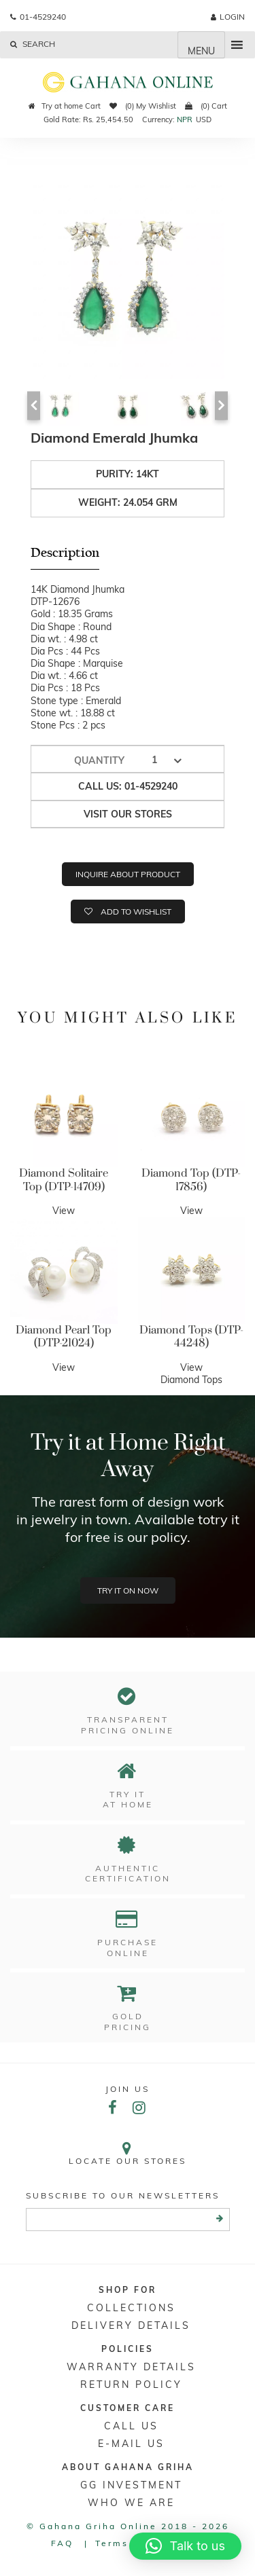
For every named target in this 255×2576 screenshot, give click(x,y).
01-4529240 (38, 17)
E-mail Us (131, 2443)
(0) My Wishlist (142, 106)
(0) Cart (206, 106)
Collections (131, 2308)
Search (32, 44)
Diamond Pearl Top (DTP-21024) (64, 1336)
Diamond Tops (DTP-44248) (191, 1336)
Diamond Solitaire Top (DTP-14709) (63, 1180)
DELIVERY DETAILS (130, 2325)
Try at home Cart (65, 106)
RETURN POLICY (131, 2384)
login (228, 17)
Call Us (131, 2426)
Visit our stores (128, 814)
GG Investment (131, 2485)
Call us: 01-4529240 (127, 786)
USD (203, 119)
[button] (185, 2546)
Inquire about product (127, 874)
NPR (184, 119)
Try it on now (127, 1590)
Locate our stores (127, 2153)
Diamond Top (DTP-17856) (191, 1180)
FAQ (62, 2543)
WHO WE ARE (131, 2503)
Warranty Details (131, 2367)
